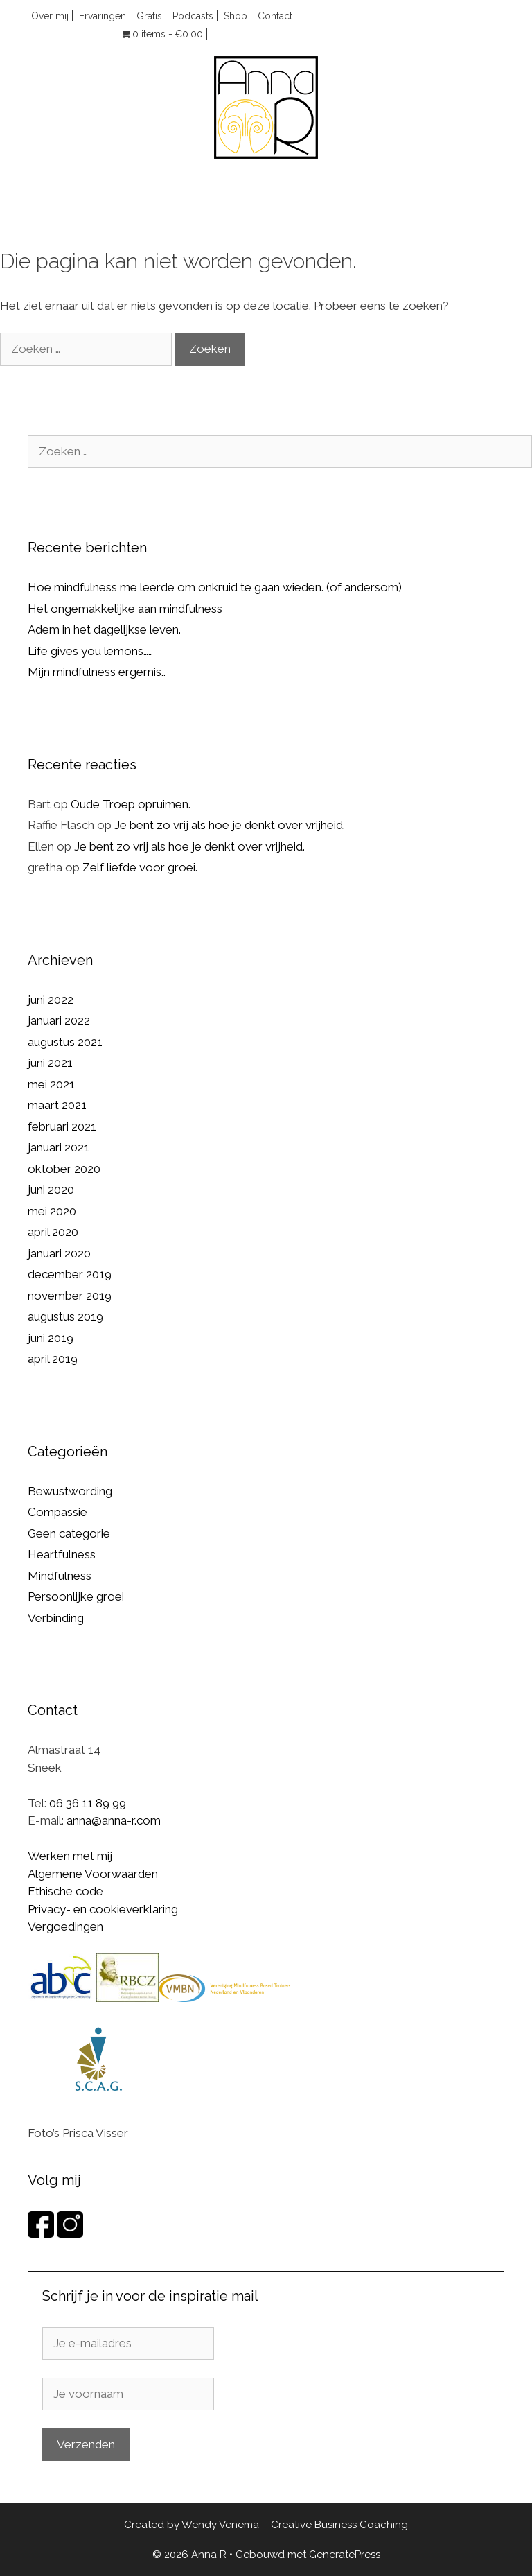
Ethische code (65, 1891)
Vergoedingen (65, 1926)
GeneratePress (344, 2554)
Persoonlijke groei (76, 1596)
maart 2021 (57, 1105)
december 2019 (70, 1274)
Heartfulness (62, 1554)
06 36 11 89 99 (87, 1803)
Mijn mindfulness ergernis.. (97, 672)
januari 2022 (59, 1020)
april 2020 (53, 1232)
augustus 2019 (65, 1316)
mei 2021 (51, 1084)
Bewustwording (70, 1491)
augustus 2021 (65, 1042)
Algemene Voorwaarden (93, 1874)
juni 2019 (50, 1338)
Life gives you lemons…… (90, 651)
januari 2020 (59, 1253)
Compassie (57, 1512)
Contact (275, 15)
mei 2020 (52, 1211)
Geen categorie (69, 1533)
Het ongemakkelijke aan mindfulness (125, 609)
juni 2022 (50, 1000)
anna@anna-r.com (113, 1820)
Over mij (50, 15)
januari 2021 (58, 1147)
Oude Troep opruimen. (130, 804)
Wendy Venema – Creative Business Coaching (294, 2524)
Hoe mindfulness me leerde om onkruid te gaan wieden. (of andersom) (215, 587)
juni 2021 (50, 1063)
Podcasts (192, 15)
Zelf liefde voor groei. (139, 867)
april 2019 (53, 1359)
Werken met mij (70, 1856)
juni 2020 (51, 1189)
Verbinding (56, 1618)
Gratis (149, 15)
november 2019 (70, 1296)
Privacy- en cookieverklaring (103, 1909)
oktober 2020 (64, 1169)
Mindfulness (59, 1576)
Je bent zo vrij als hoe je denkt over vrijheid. (229, 825)
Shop (235, 15)
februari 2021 (62, 1126)
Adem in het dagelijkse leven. (104, 629)
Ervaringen (102, 15)
